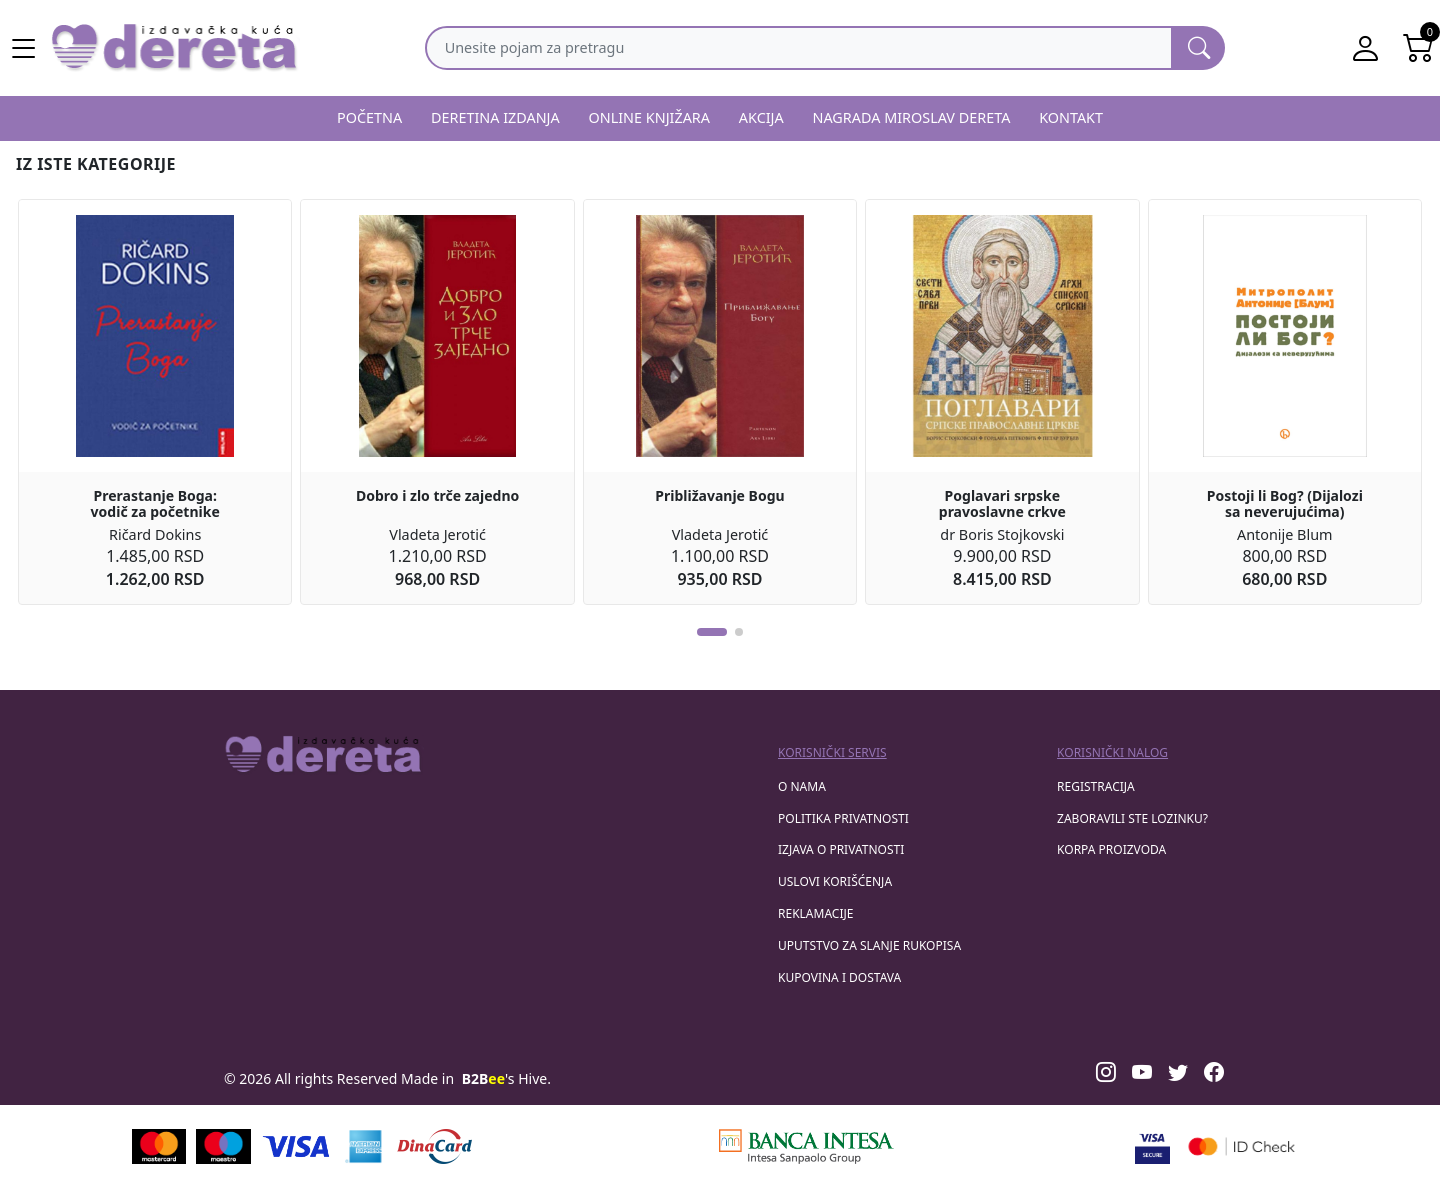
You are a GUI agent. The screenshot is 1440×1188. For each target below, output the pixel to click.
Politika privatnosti (843, 818)
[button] (712, 632)
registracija (1096, 786)
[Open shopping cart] (1418, 48)
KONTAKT (1071, 117)
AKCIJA (761, 117)
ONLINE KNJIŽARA (650, 117)
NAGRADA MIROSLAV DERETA (912, 117)
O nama (802, 786)
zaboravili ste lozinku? (1132, 818)
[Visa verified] (1152, 1146)
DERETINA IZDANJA (495, 117)
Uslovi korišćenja (835, 881)
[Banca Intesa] (806, 1146)
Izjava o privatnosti (841, 849)
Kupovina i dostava (839, 977)
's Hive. (506, 1078)
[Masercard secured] (1241, 1146)
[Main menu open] (24, 48)
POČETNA (369, 117)
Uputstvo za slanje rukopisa (869, 945)
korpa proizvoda (1111, 849)
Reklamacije (815, 913)
